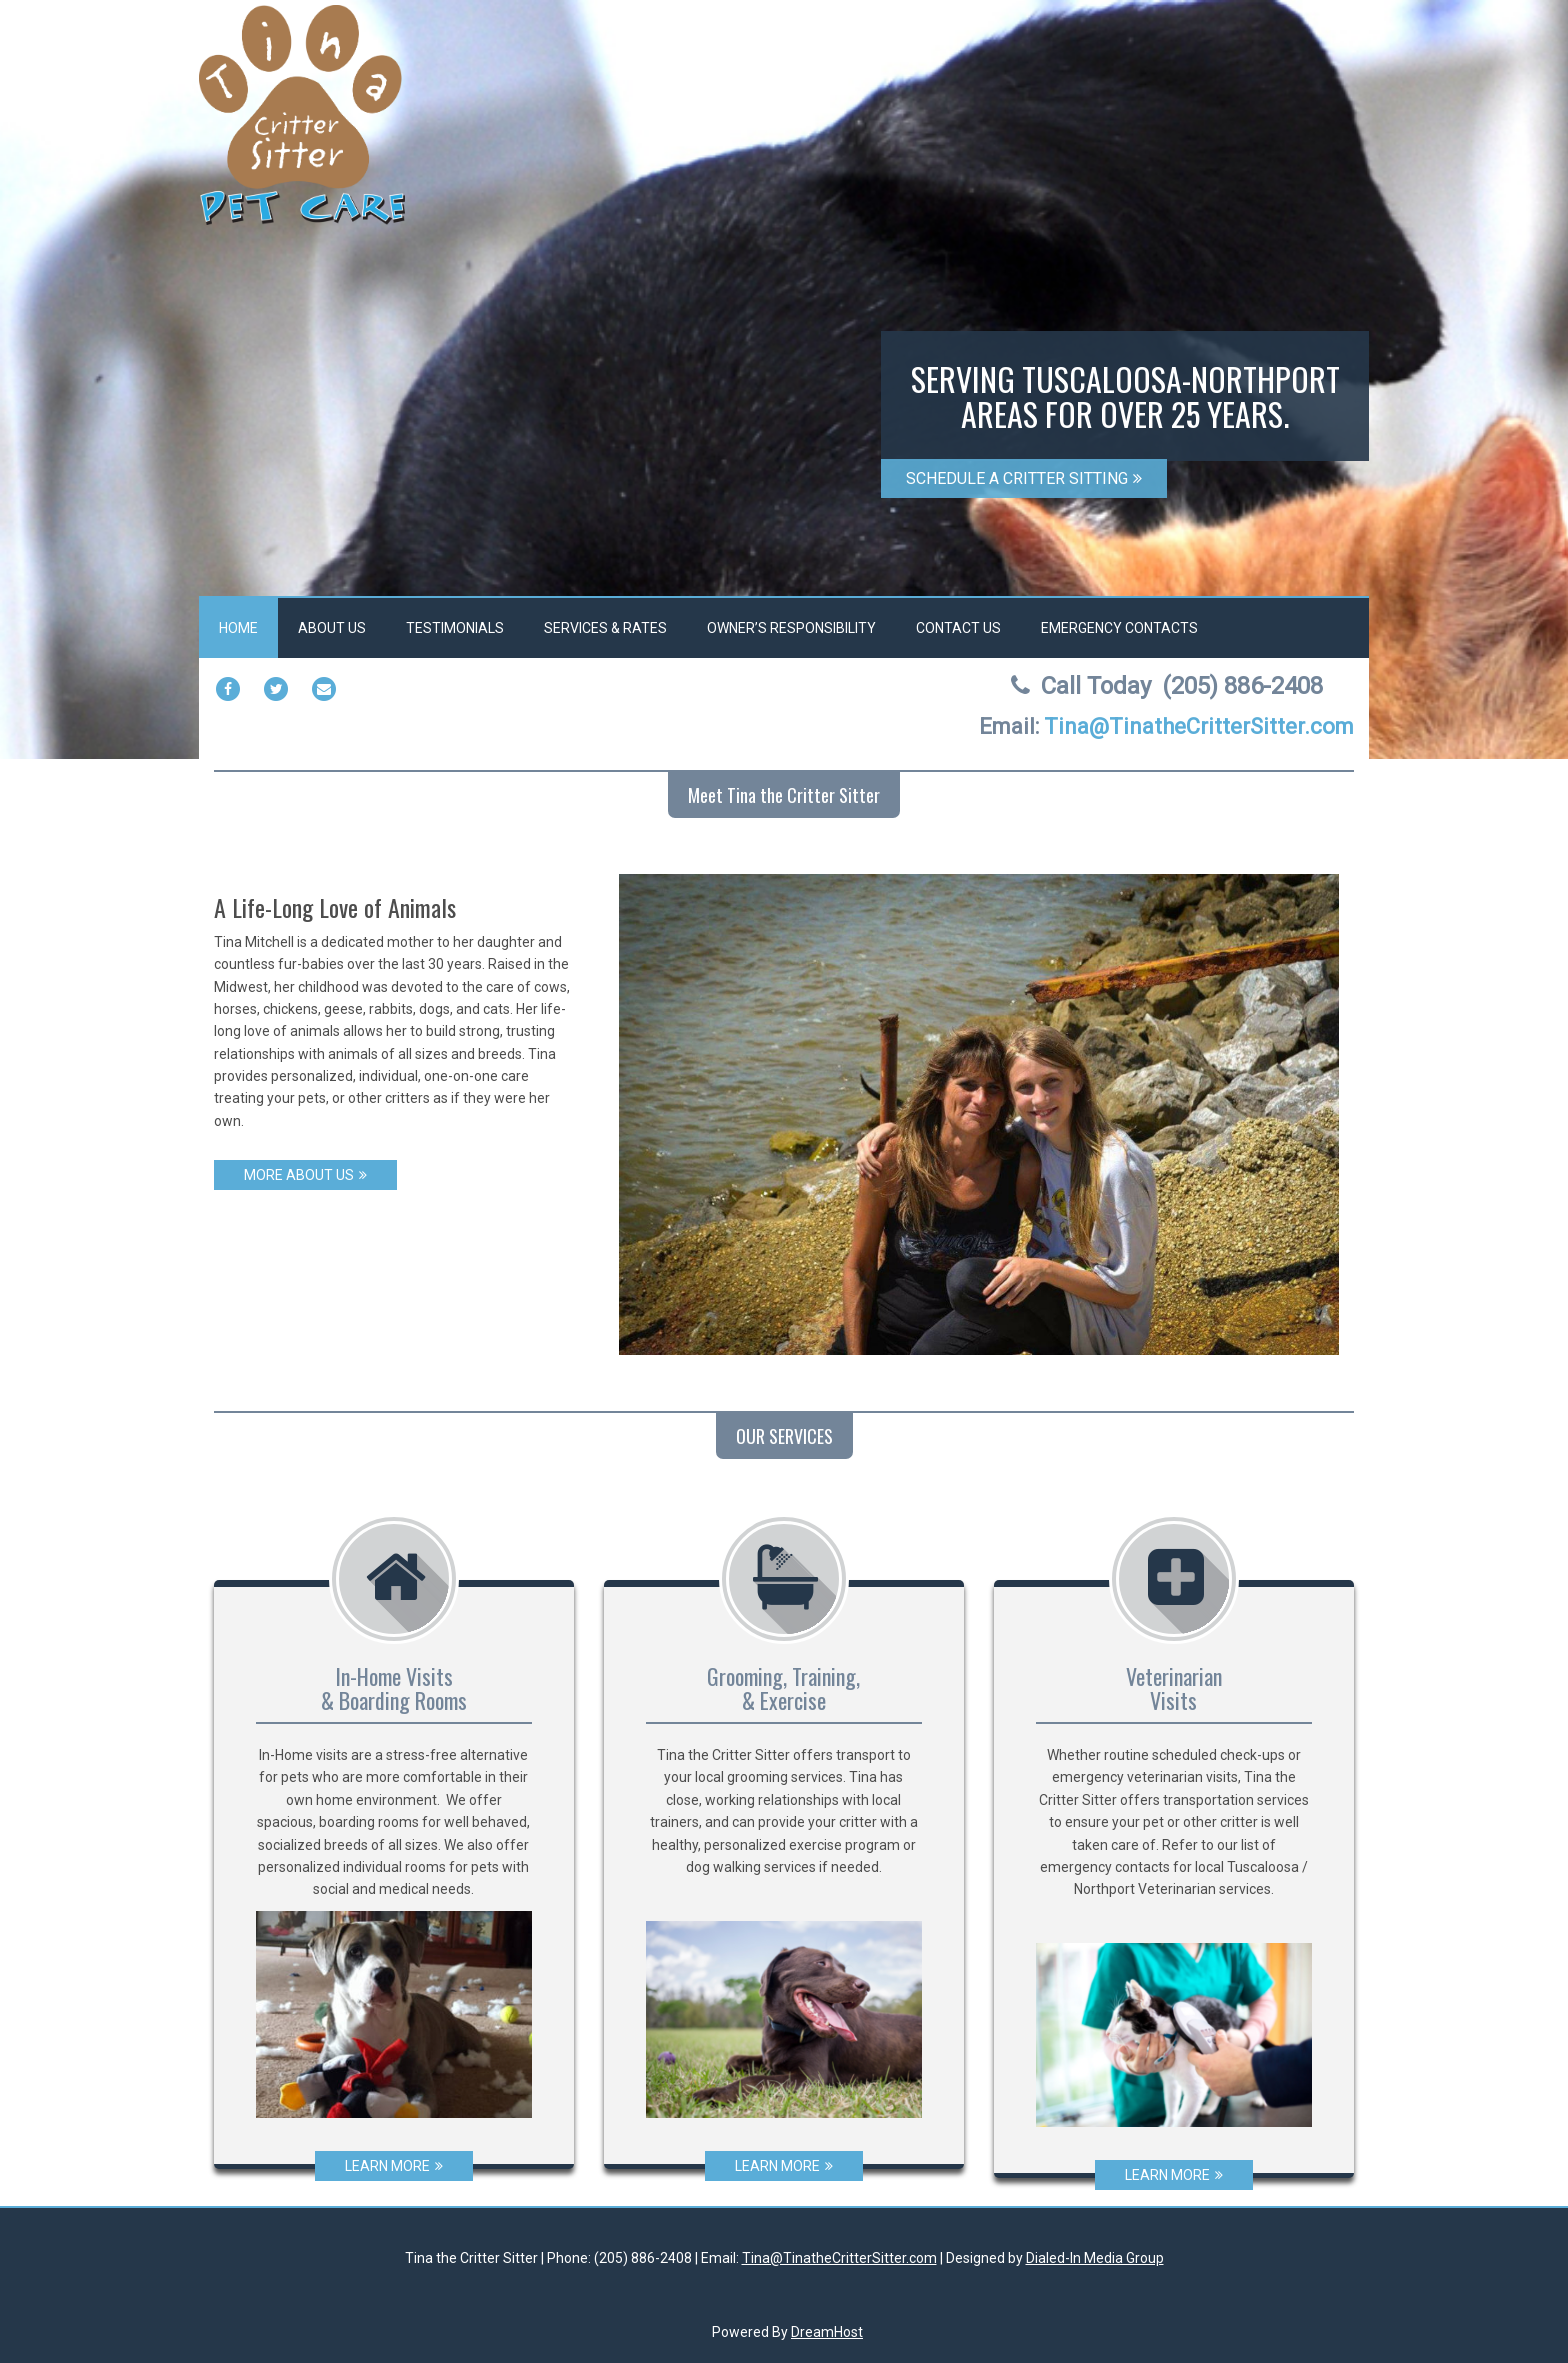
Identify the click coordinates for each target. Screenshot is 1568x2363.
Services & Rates (605, 628)
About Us (332, 628)
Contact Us (958, 628)
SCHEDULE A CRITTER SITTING (1024, 478)
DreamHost (827, 2332)
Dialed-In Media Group (1095, 2258)
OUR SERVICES (784, 1436)
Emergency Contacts (1119, 628)
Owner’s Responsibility (791, 628)
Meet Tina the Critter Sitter (784, 795)
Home (238, 628)
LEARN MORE (394, 2166)
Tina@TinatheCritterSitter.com (839, 2258)
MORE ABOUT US (305, 1175)
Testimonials (455, 628)
